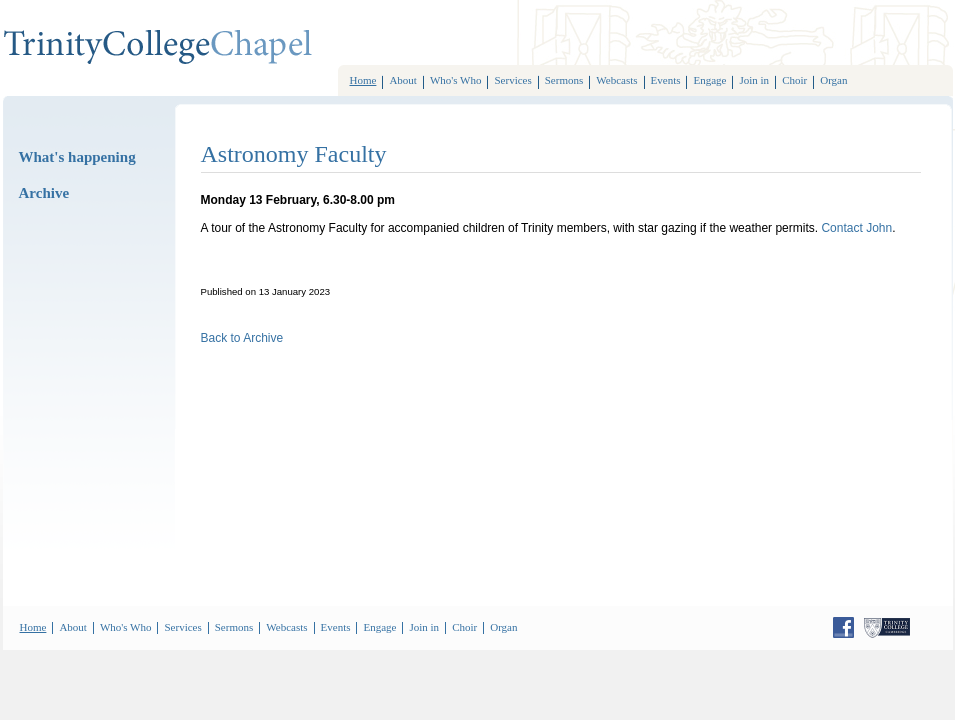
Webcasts (616, 80)
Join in (754, 80)
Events (666, 80)
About (403, 80)
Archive (44, 193)
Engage (709, 80)
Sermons (564, 80)
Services (512, 80)
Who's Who (456, 80)
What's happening (77, 157)
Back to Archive (242, 338)
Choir (794, 80)
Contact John (856, 228)
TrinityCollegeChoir (157, 47)
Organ (833, 80)
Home (363, 80)
